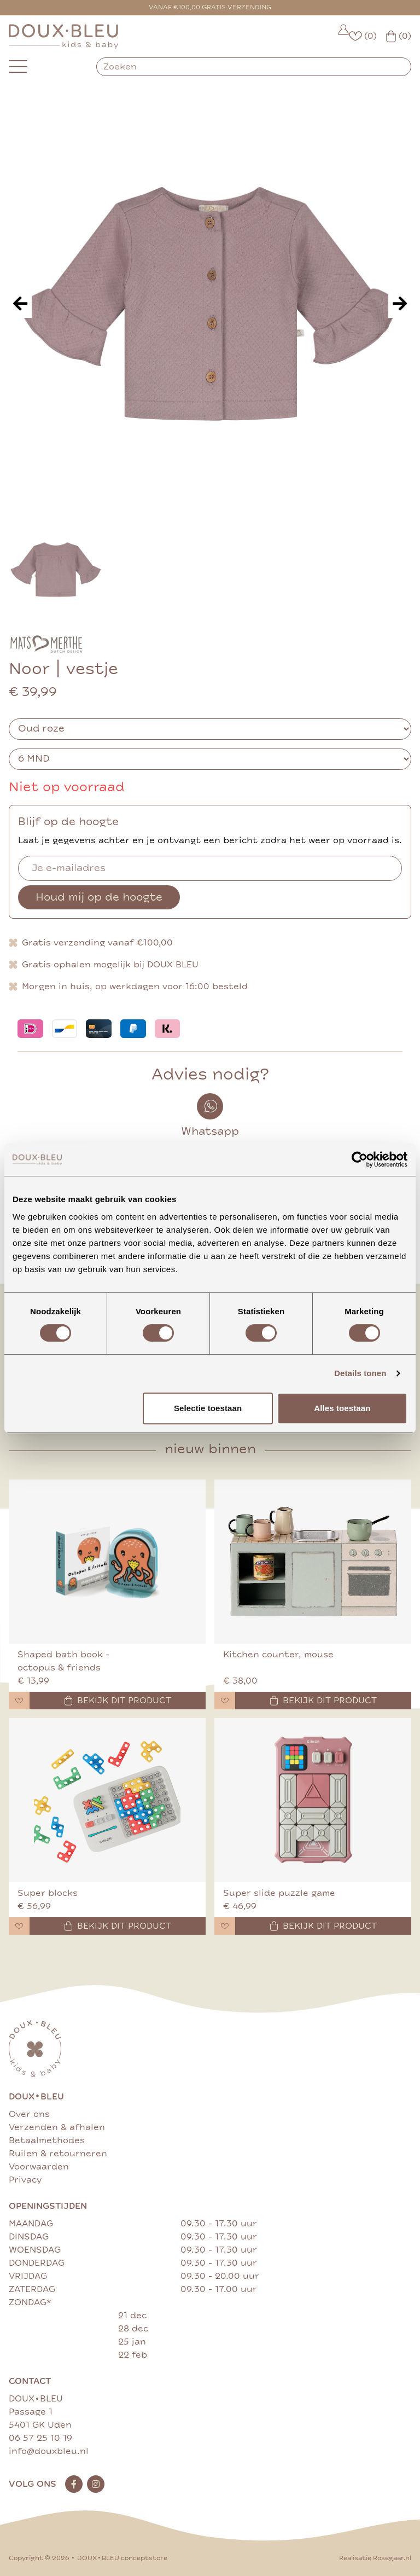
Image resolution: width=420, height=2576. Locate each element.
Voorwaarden (39, 2166)
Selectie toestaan (208, 1408)
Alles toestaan (342, 1408)
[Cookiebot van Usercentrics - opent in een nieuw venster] (359, 1159)
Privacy (25, 2179)
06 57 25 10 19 (40, 2438)
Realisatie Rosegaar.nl (375, 2558)
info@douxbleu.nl (49, 2451)
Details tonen (360, 1373)
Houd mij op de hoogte (99, 897)
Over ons (29, 2114)
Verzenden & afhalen (57, 2127)
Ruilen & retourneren (58, 2153)
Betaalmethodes (47, 2140)
